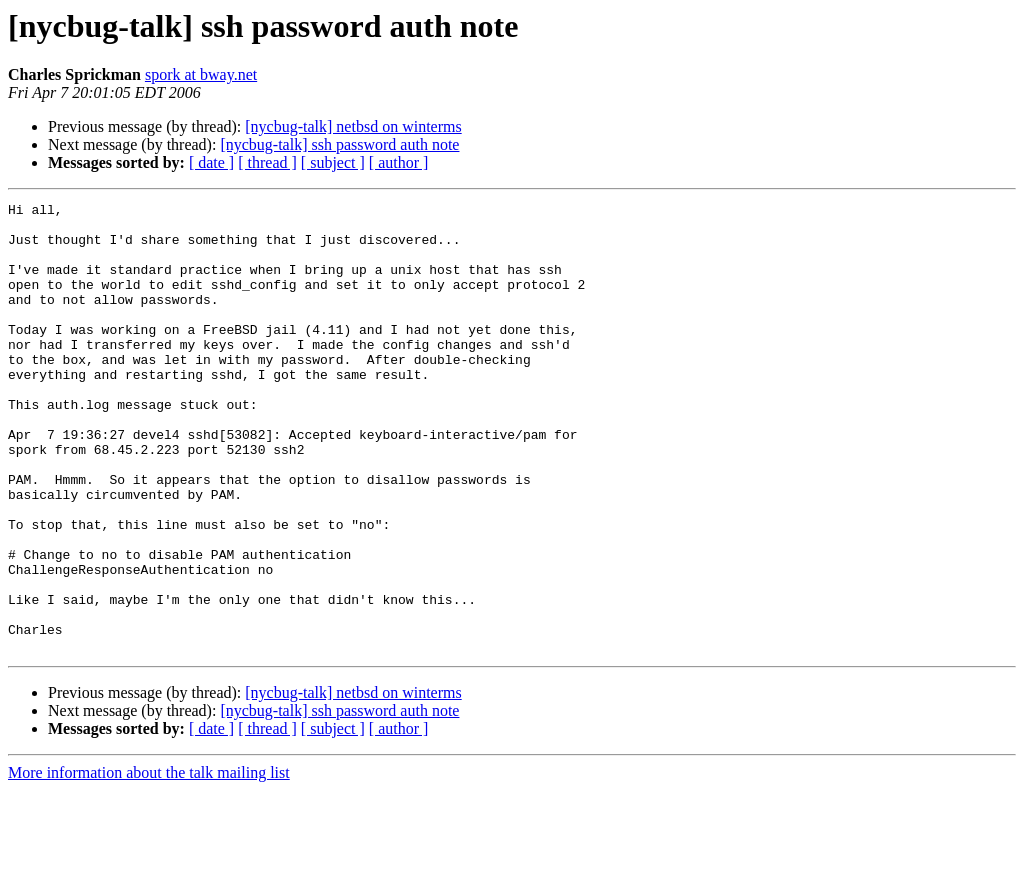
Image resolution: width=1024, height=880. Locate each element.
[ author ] (399, 162)
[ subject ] (333, 162)
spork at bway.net (201, 74)
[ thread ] (267, 162)
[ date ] (211, 162)
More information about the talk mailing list (149, 862)
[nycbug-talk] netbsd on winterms (353, 126)
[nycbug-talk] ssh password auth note (339, 144)
